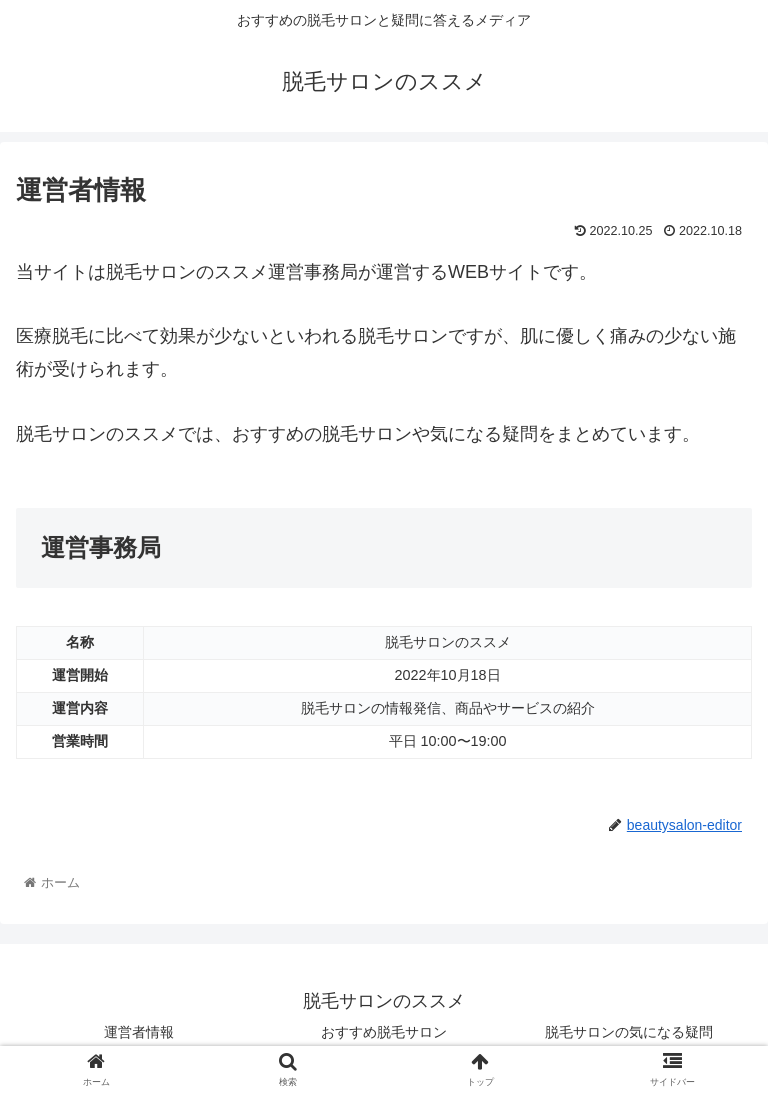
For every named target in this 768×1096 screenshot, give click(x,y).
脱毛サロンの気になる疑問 (629, 1032)
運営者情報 (139, 1032)
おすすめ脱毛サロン (384, 1032)
